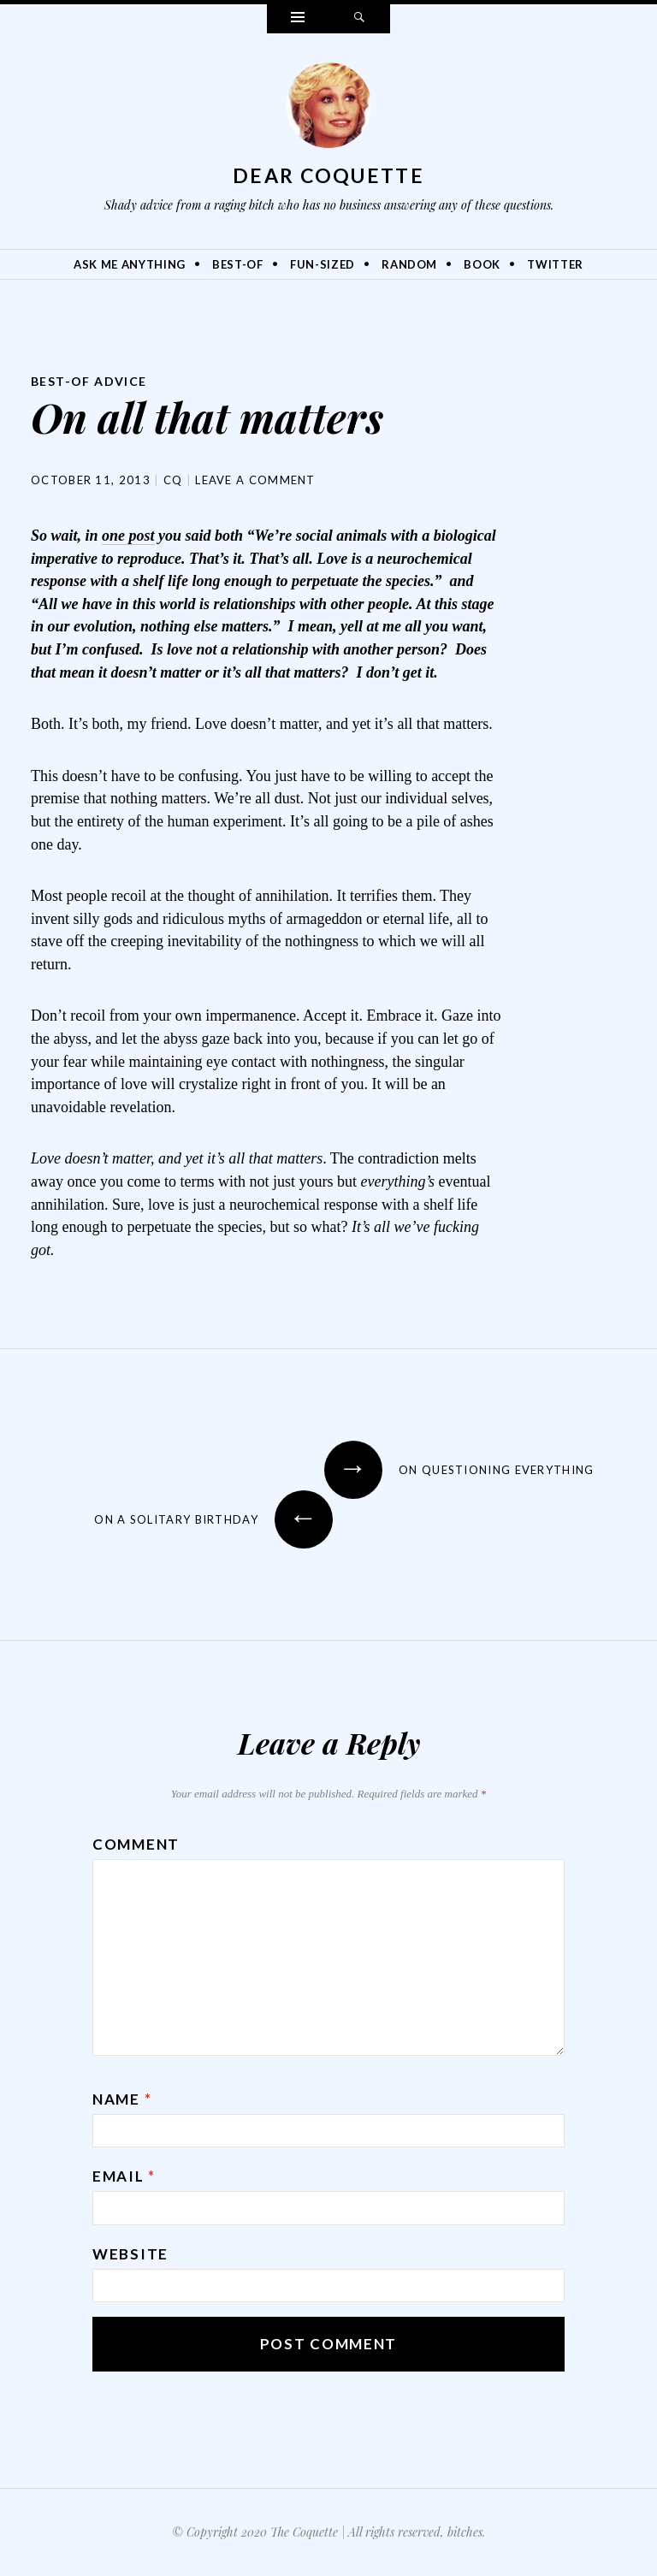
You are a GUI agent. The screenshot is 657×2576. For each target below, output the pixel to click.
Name (121, 2099)
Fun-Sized (322, 264)
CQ (173, 480)
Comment (136, 1844)
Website (130, 2254)
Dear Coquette (328, 175)
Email (124, 2176)
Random (409, 264)
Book (482, 264)
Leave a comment (255, 480)
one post (128, 535)
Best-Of (237, 264)
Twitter (555, 264)
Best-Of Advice (89, 381)
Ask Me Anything (130, 264)
